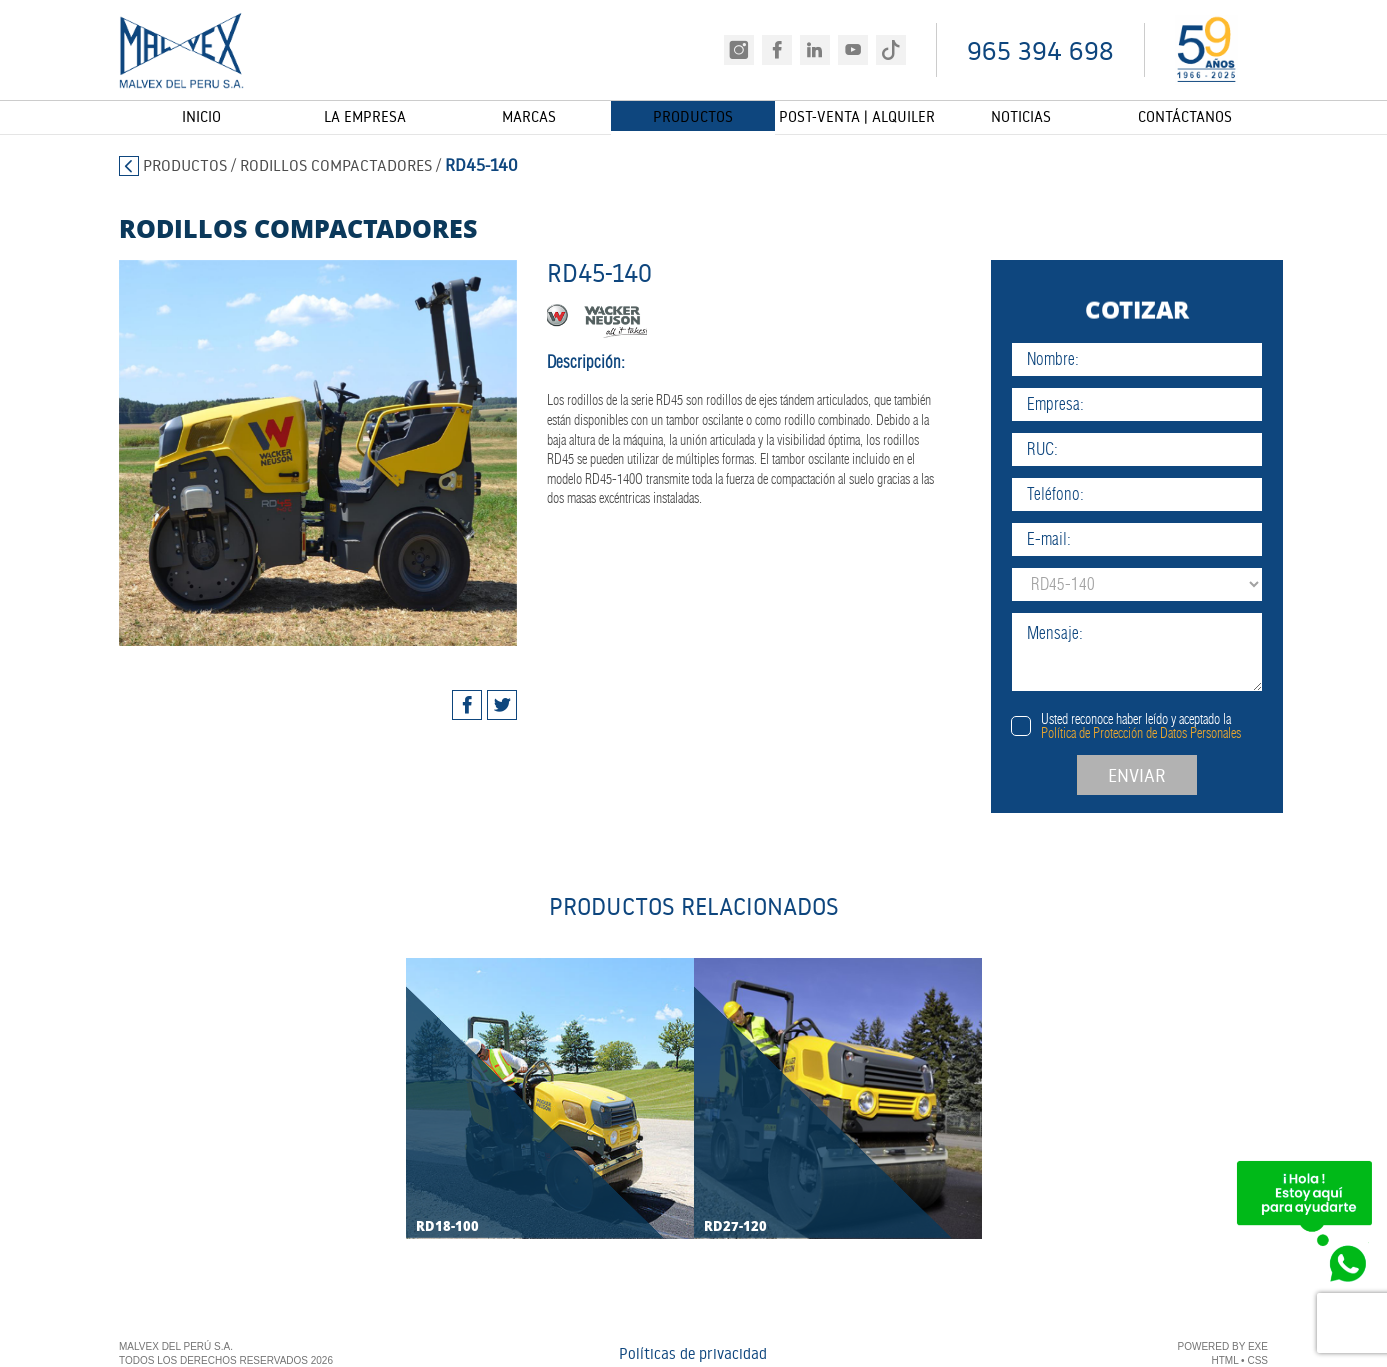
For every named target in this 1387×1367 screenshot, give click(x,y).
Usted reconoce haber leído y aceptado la (1197, 726)
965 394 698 (1040, 50)
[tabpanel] (290, 453)
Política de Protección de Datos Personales (1197, 733)
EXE (1258, 1348)
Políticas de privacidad (693, 1355)
